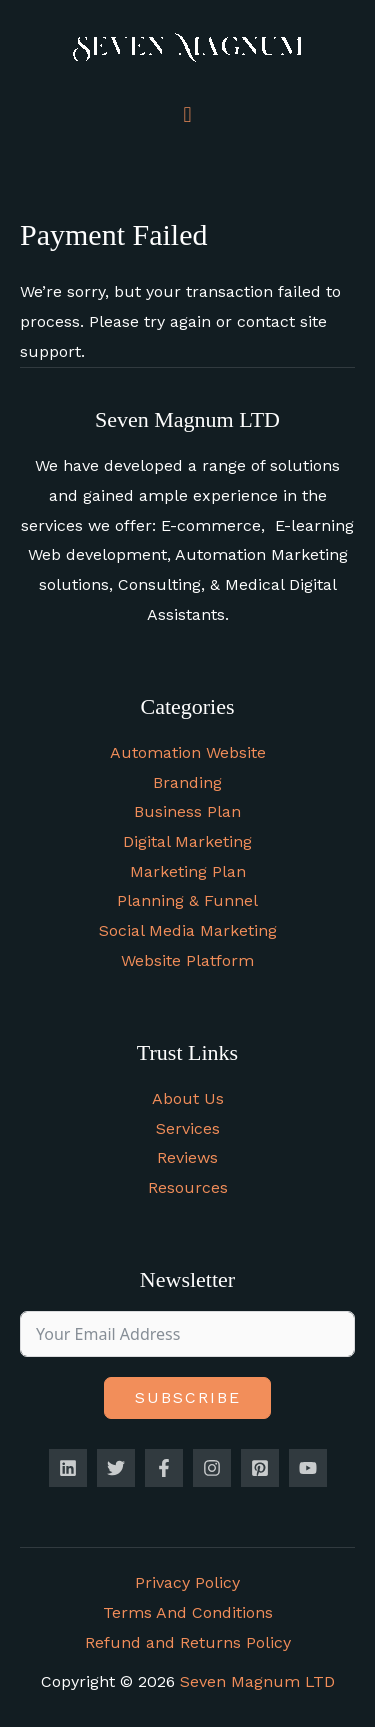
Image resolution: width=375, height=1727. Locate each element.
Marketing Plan (188, 871)
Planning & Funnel (187, 900)
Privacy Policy (187, 1582)
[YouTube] (308, 1468)
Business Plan (187, 811)
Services (188, 1128)
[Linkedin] (68, 1468)
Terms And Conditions (188, 1612)
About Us (188, 1098)
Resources (188, 1187)
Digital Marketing (187, 841)
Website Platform (187, 960)
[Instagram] (212, 1468)
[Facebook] (164, 1468)
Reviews (187, 1157)
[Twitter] (116, 1468)
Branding (187, 782)
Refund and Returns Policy (188, 1642)
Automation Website (188, 752)
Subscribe (188, 1397)
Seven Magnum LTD (257, 1681)
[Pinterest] (260, 1468)
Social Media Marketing (188, 930)
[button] (187, 114)
